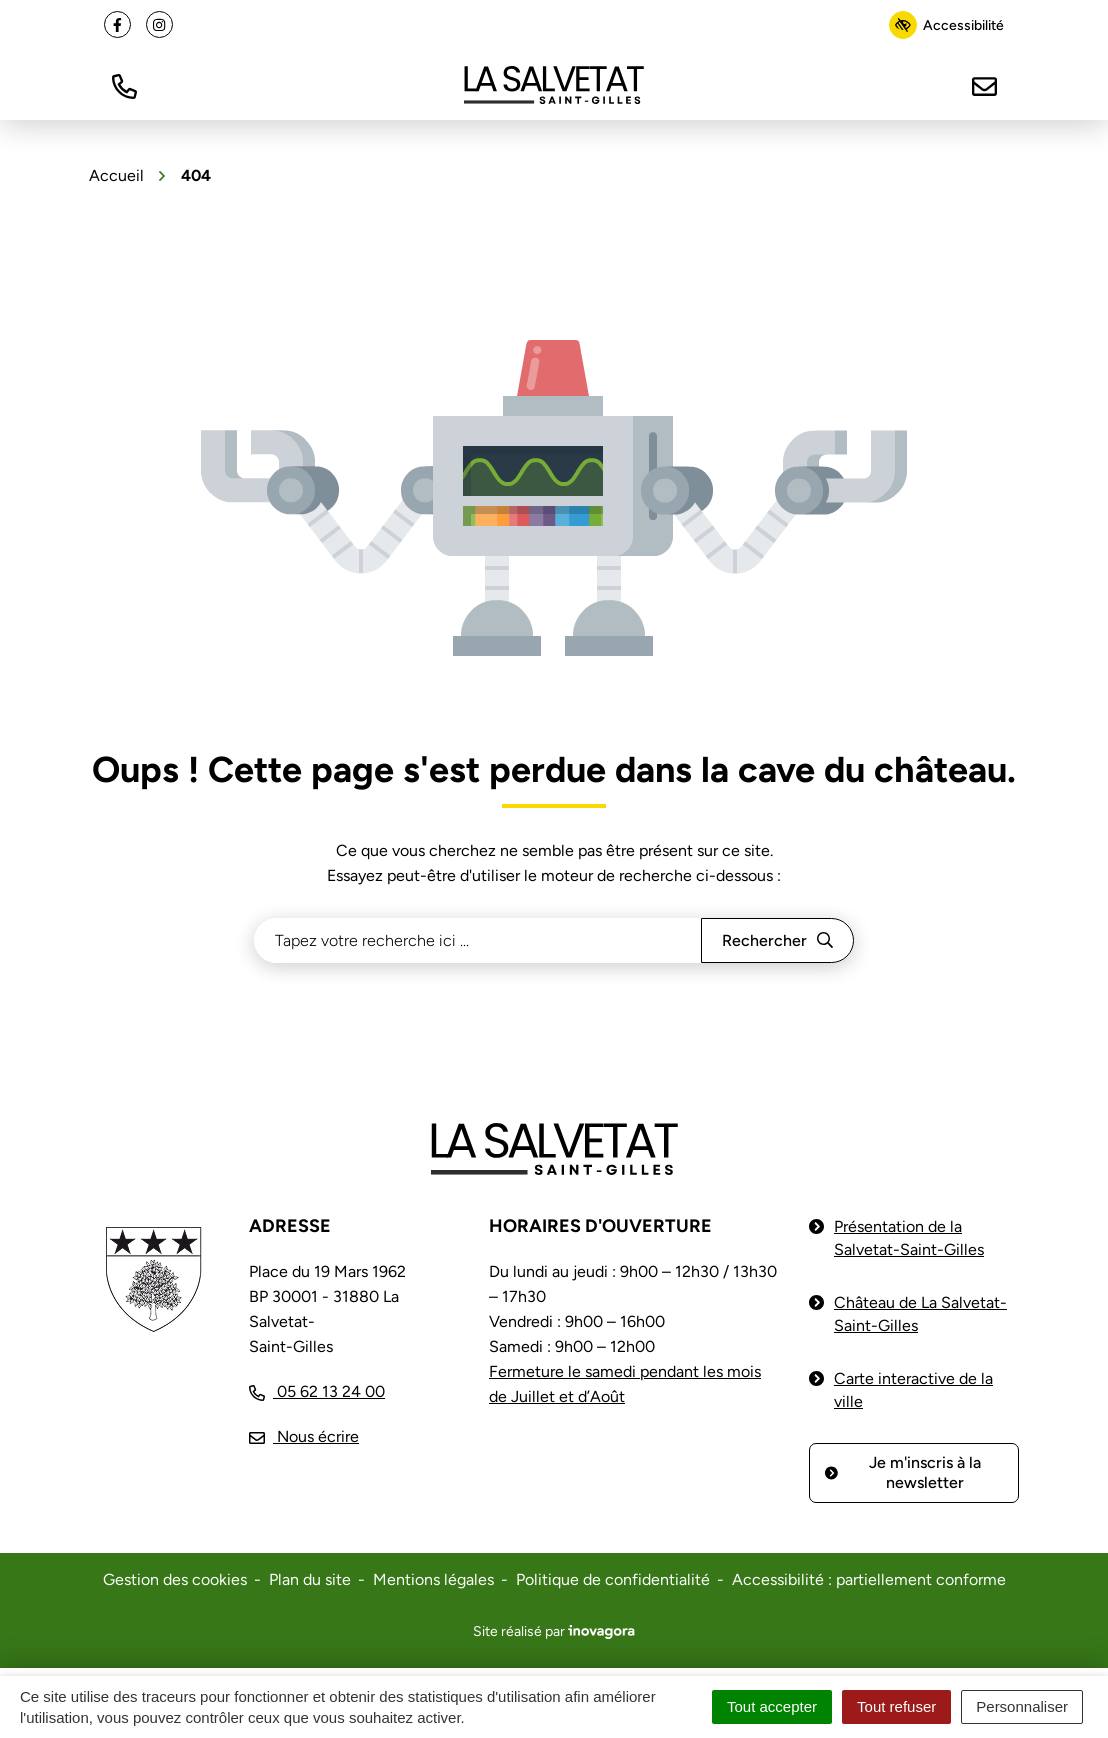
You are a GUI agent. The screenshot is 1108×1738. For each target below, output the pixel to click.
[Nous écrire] (984, 84)
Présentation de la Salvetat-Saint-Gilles (909, 1238)
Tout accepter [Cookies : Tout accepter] (772, 1706)
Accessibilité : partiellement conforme (869, 1579)
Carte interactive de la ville (913, 1390)
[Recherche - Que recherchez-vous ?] (478, 940)
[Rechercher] (777, 940)
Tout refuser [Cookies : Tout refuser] (896, 1706)
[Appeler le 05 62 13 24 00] (317, 1391)
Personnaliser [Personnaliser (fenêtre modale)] (1022, 1706)
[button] (124, 84)
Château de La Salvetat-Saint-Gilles (920, 1314)
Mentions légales (433, 1579)
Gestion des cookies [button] (175, 1579)
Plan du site (310, 1579)
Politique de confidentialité (613, 1579)
